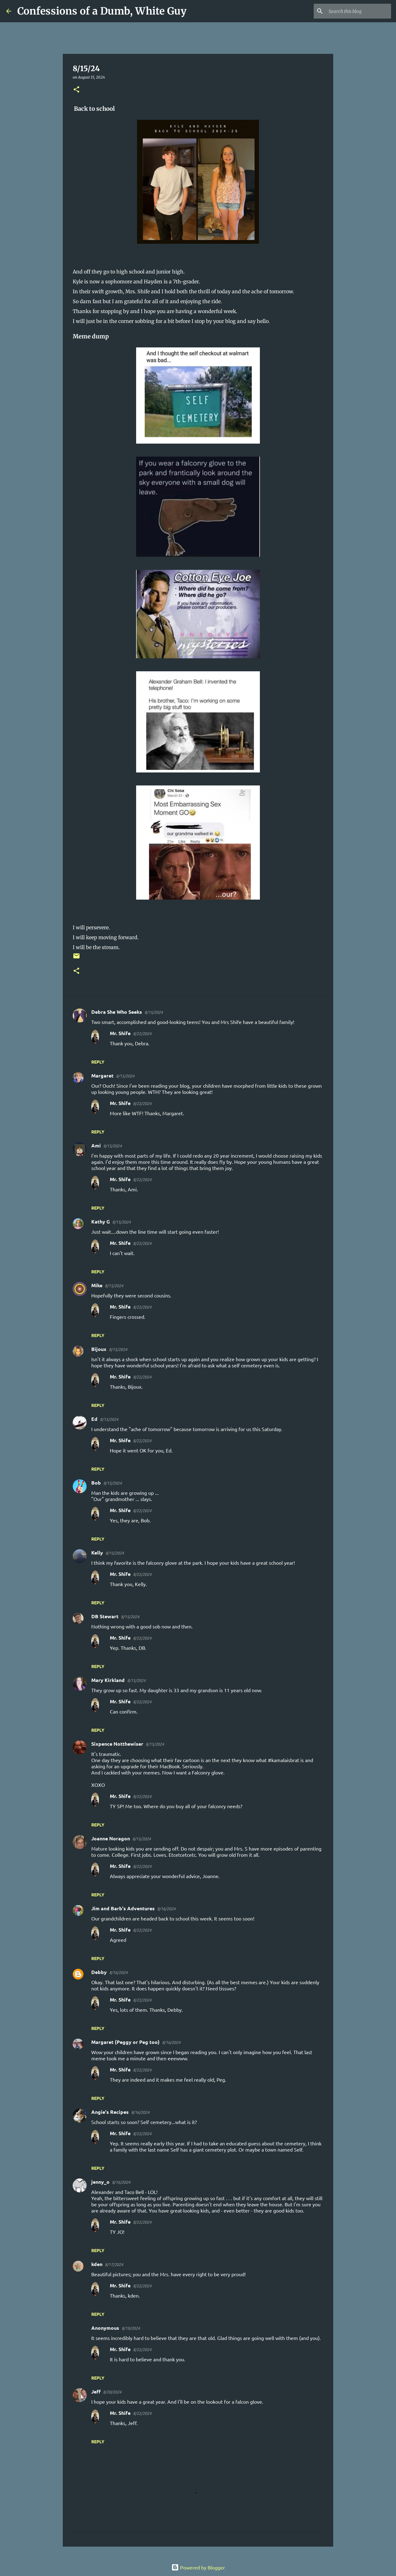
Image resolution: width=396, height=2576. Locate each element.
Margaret (102, 1075)
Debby (99, 1972)
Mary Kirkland (108, 1680)
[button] (76, 90)
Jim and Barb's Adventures (123, 1908)
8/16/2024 (166, 1908)
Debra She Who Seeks (116, 1011)
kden (96, 2264)
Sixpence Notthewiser (117, 1743)
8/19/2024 (131, 2328)
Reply (97, 1061)
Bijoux (98, 1349)
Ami (96, 1145)
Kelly (97, 1552)
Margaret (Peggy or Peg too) (125, 2042)
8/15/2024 (153, 1012)
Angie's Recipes (110, 2112)
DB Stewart (104, 1616)
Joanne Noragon (110, 1838)
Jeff (96, 2391)
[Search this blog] (358, 11)
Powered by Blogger (198, 2567)
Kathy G (100, 1221)
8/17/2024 (114, 2264)
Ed (94, 1419)
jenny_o (100, 2181)
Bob (96, 1482)
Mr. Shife (120, 1033)
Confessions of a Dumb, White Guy (102, 11)
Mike (96, 1285)
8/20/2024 (112, 2391)
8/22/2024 (142, 1033)
